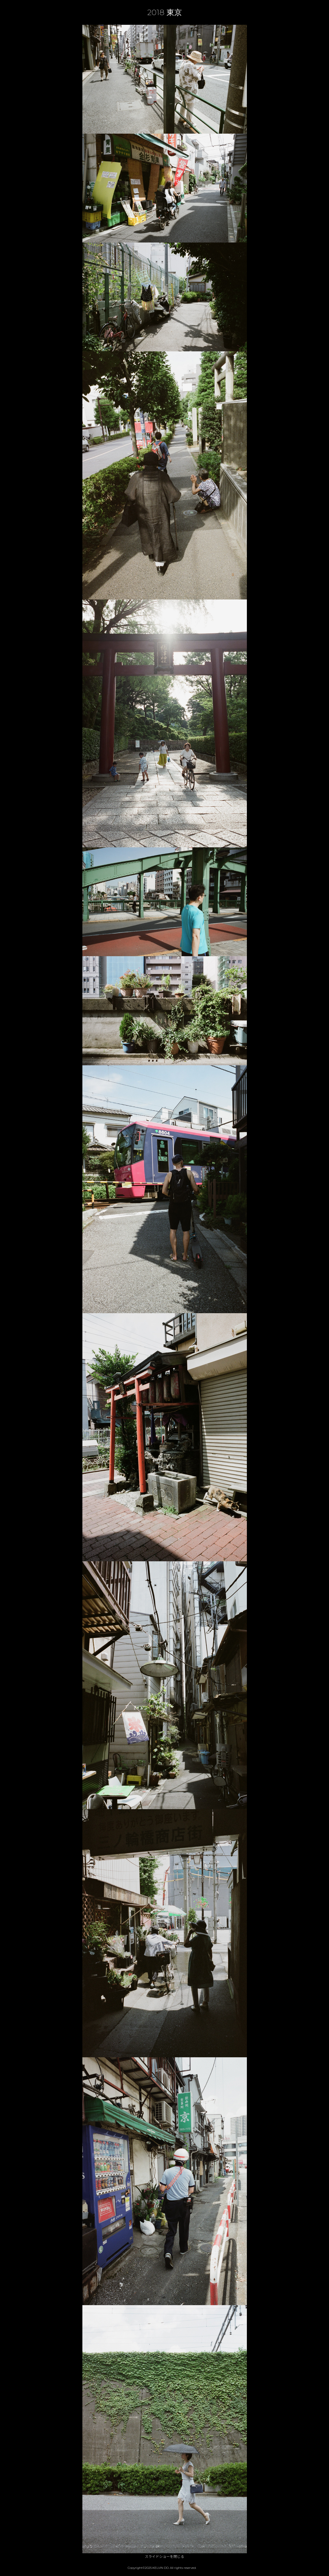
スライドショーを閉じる (164, 2556)
